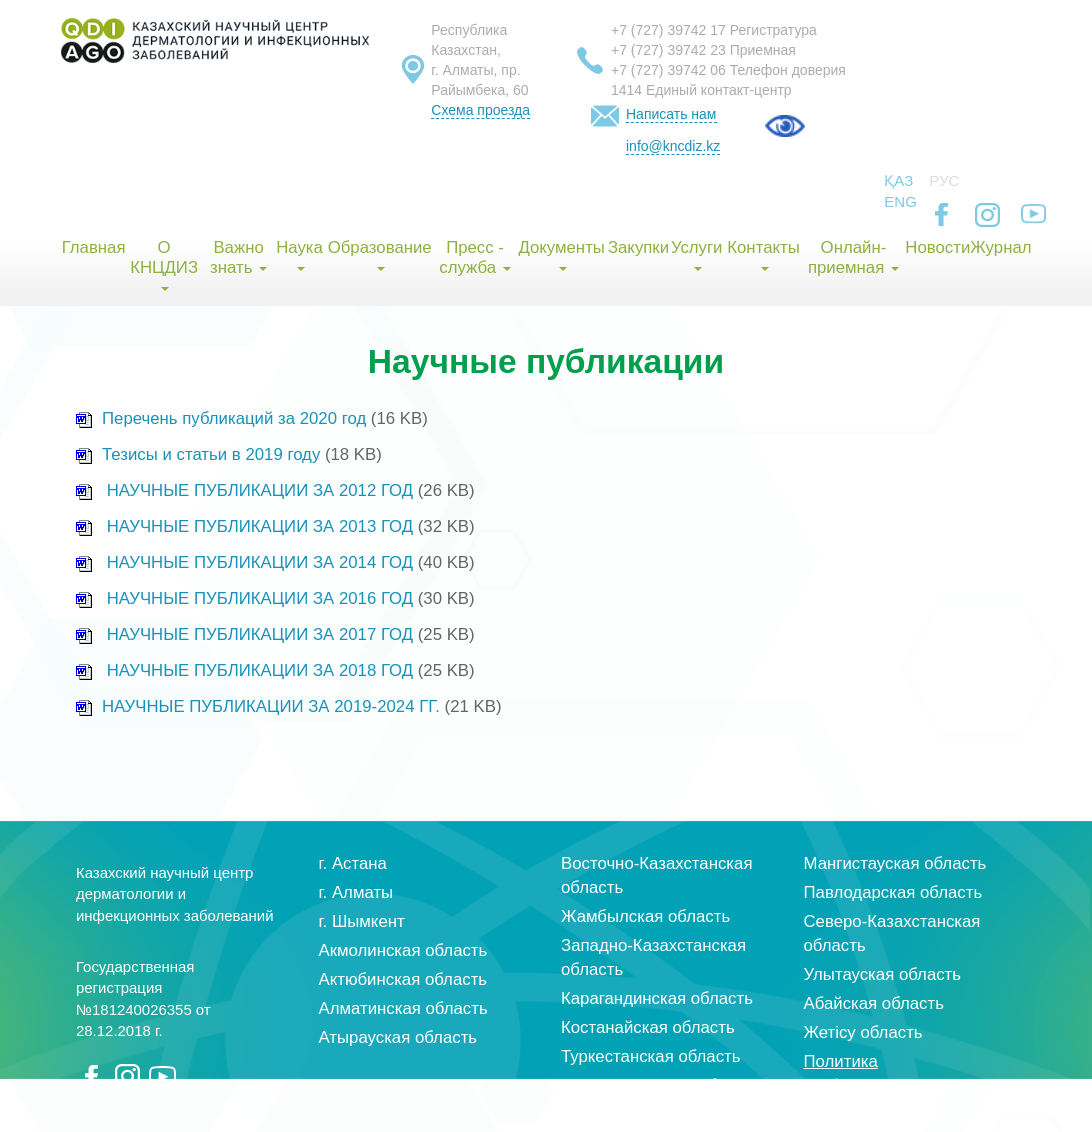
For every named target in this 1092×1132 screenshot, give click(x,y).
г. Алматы (356, 892)
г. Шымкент (362, 921)
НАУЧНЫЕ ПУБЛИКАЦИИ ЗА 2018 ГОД (260, 670)
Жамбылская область (645, 916)
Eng (900, 201)
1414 (626, 90)
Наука (299, 254)
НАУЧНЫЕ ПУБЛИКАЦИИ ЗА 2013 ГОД (260, 526)
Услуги (697, 254)
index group (965, 1114)
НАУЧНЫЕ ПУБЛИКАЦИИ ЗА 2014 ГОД (260, 562)
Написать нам (671, 114)
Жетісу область (863, 1032)
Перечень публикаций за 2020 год (221, 418)
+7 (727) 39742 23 (668, 50)
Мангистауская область (895, 863)
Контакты (763, 254)
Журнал (1000, 247)
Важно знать (238, 257)
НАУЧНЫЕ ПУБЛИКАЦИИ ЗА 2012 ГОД (260, 490)
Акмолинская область (403, 950)
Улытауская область (883, 974)
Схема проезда (480, 110)
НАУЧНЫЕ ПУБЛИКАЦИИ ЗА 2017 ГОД (260, 634)
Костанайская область (648, 1027)
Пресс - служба (474, 257)
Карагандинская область (657, 998)
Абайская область (874, 1003)
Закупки (638, 247)
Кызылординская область (661, 1085)
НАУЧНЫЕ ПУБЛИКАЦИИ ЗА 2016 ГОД (260, 598)
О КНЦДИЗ (164, 264)
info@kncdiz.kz (673, 146)
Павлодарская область (893, 892)
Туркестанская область (651, 1056)
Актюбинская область (403, 979)
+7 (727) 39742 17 (668, 30)
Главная (93, 247)
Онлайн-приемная (853, 257)
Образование (380, 254)
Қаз (898, 180)
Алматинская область (403, 1008)
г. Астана (353, 863)
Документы (561, 254)
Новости (937, 247)
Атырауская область (398, 1037)
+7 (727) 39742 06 (668, 70)
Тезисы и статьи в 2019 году (198, 454)
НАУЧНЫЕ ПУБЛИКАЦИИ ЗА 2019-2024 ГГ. (271, 706)
